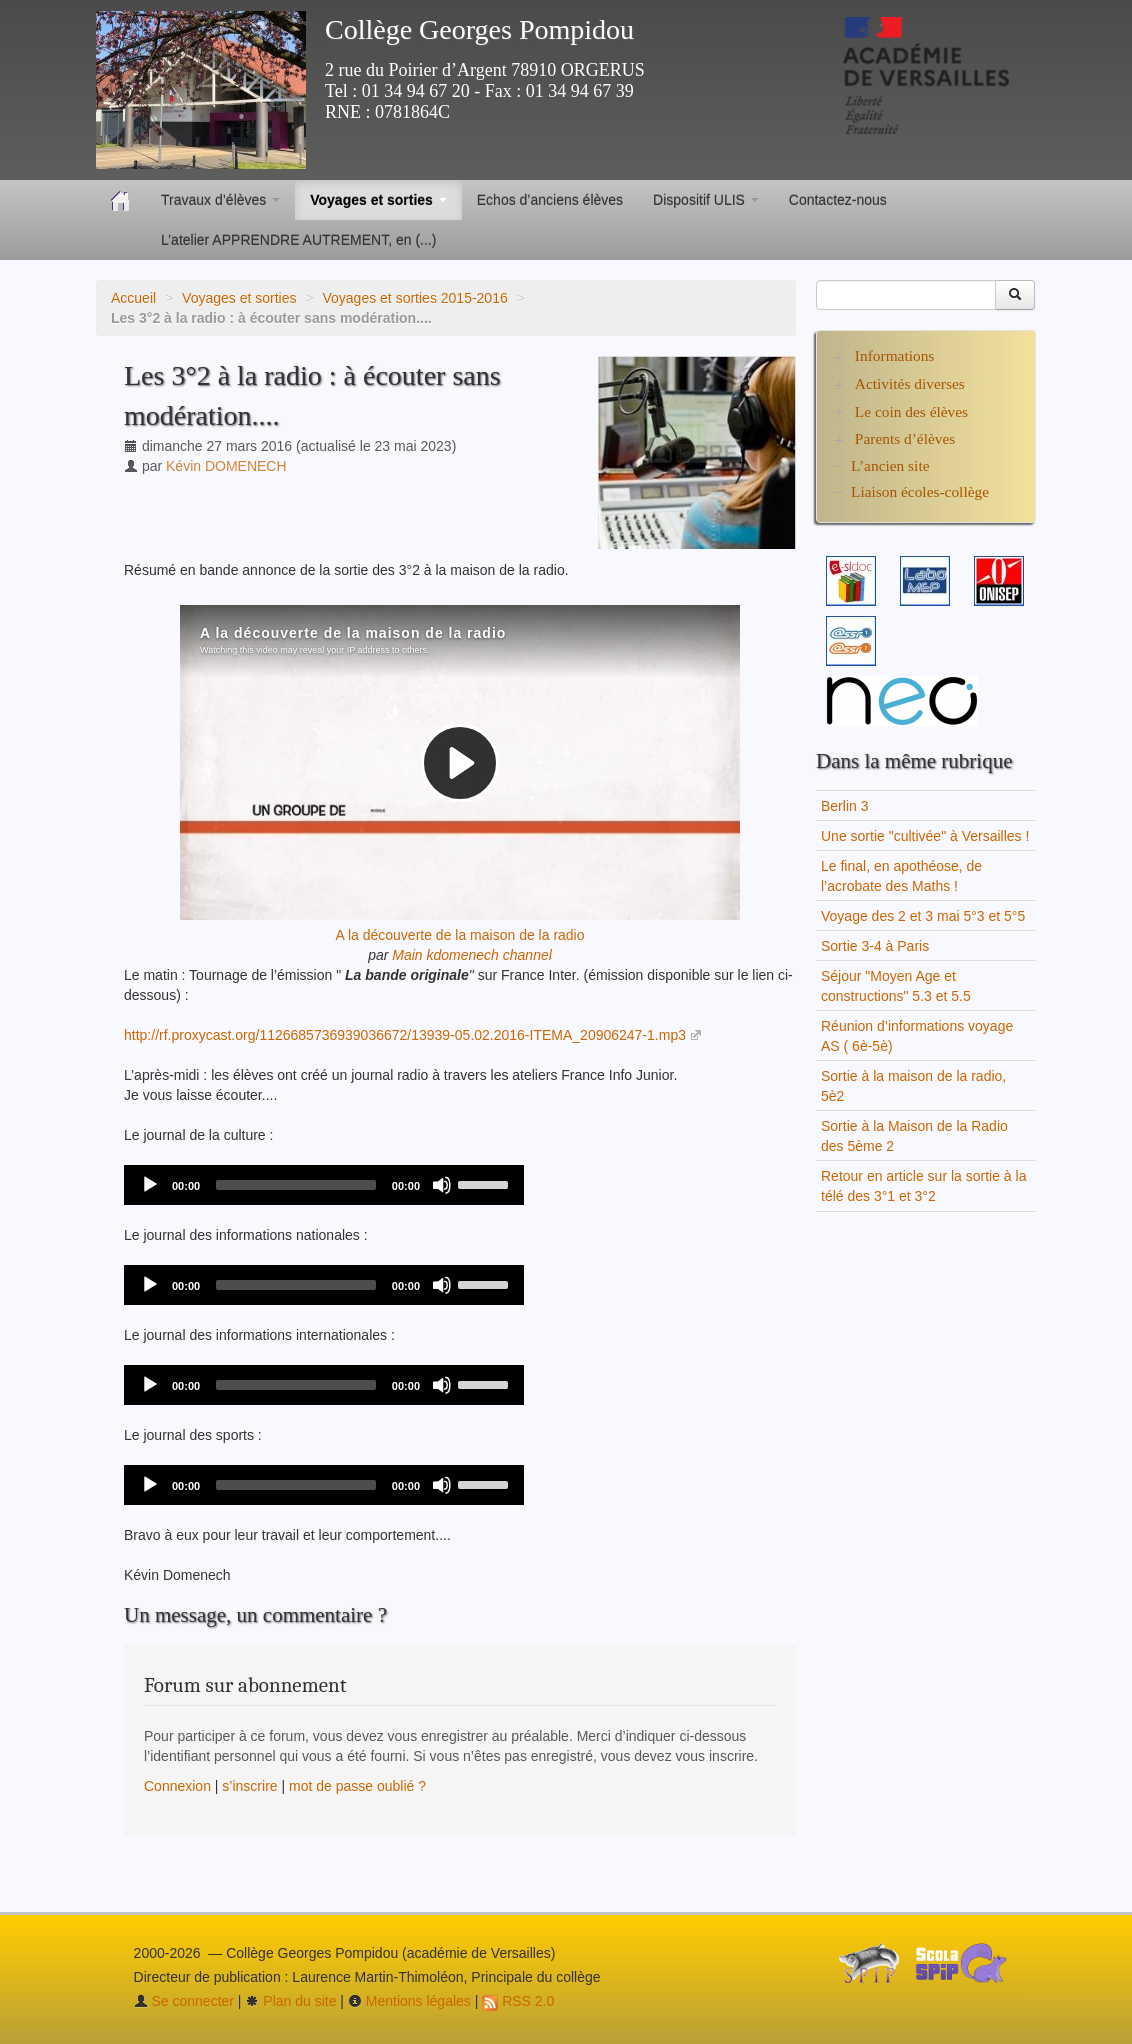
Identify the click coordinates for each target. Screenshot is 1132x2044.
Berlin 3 (844, 806)
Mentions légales (409, 2001)
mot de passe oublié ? (357, 1786)
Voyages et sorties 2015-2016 (414, 298)
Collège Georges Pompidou (479, 29)
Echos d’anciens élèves (550, 200)
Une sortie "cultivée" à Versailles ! (925, 836)
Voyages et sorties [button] (378, 200)
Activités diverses (910, 383)
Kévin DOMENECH (226, 466)
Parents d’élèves (905, 438)
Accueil (133, 298)
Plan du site (290, 2001)
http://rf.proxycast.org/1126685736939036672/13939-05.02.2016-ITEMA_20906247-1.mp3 (405, 1035)
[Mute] (442, 1185)
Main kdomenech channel (472, 955)
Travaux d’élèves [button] (220, 200)
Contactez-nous (838, 200)
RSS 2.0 (518, 2001)
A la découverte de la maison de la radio (459, 935)
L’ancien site (890, 465)
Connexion (177, 1786)
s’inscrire (249, 1786)
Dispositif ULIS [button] (706, 200)
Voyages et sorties (239, 298)
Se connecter (184, 2001)
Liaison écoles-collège (920, 491)
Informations (895, 355)
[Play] (150, 1185)
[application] (324, 1185)
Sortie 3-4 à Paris (875, 946)
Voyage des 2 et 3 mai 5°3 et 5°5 (923, 916)
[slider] (296, 1185)
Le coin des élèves (911, 411)
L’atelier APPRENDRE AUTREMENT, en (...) (298, 240)
